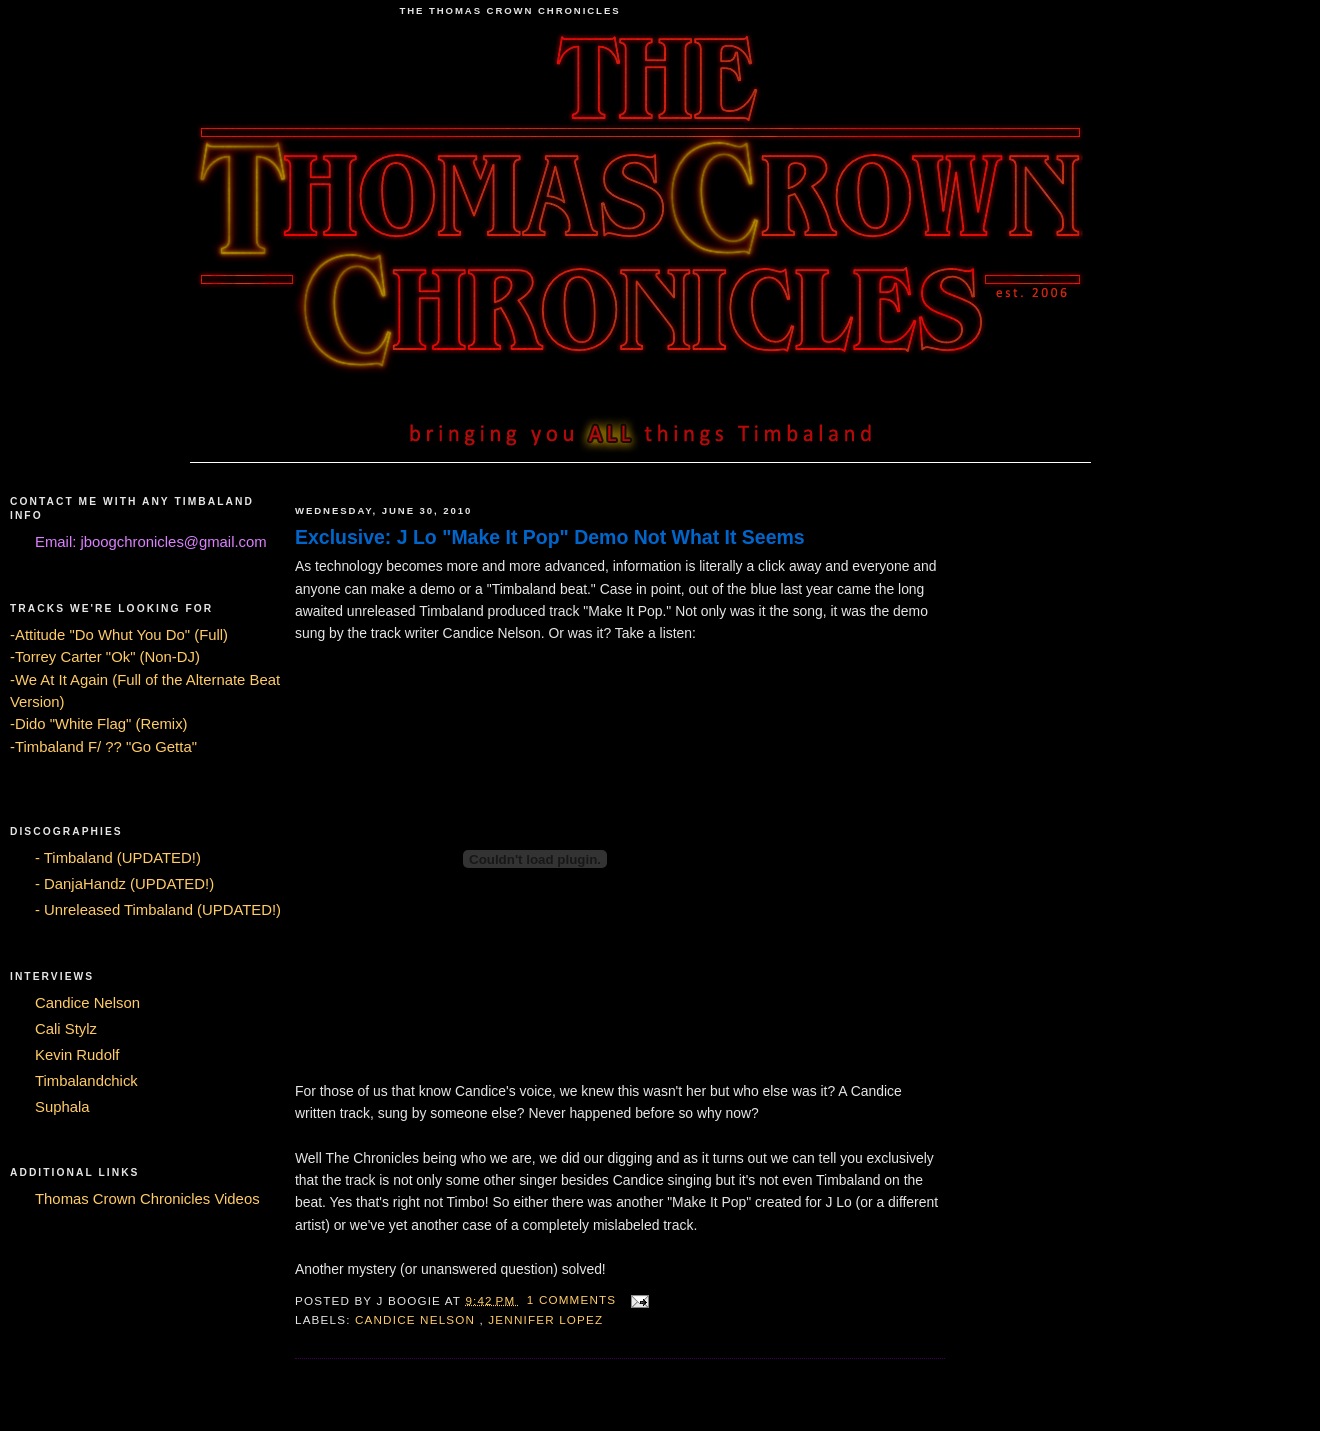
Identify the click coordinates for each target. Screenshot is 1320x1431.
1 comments (574, 1299)
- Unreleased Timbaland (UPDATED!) (158, 910)
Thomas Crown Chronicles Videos (147, 1199)
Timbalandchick (86, 1081)
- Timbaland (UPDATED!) (118, 858)
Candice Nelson (87, 1003)
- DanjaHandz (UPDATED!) (124, 884)
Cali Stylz (66, 1029)
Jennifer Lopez (545, 1319)
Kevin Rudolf (77, 1055)
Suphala (62, 1107)
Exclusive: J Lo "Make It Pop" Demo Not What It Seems (550, 537)
